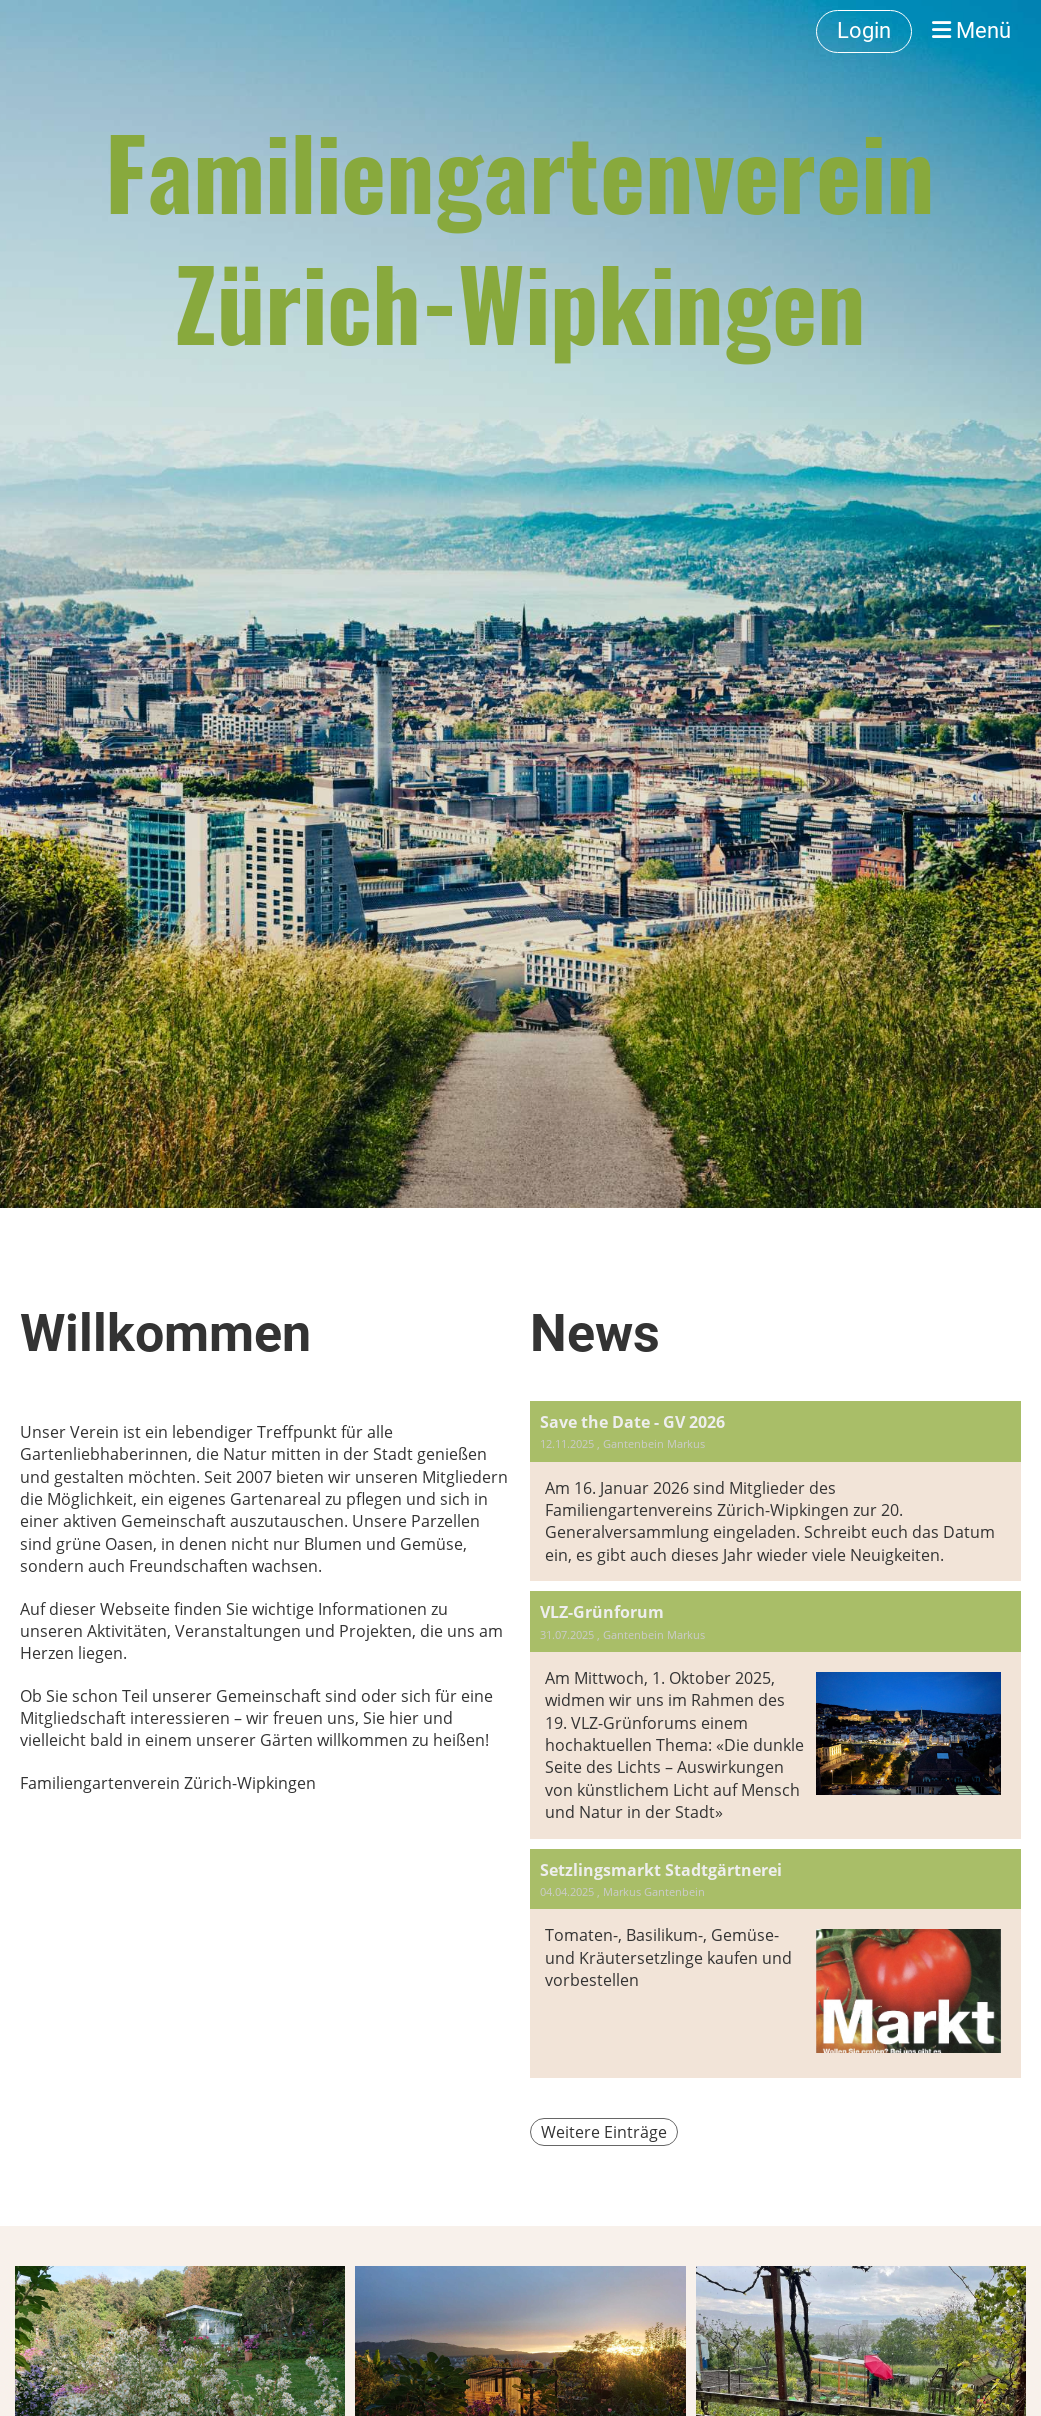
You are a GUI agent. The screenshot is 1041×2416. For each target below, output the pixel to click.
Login (864, 30)
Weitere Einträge (604, 2132)
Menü (971, 30)
